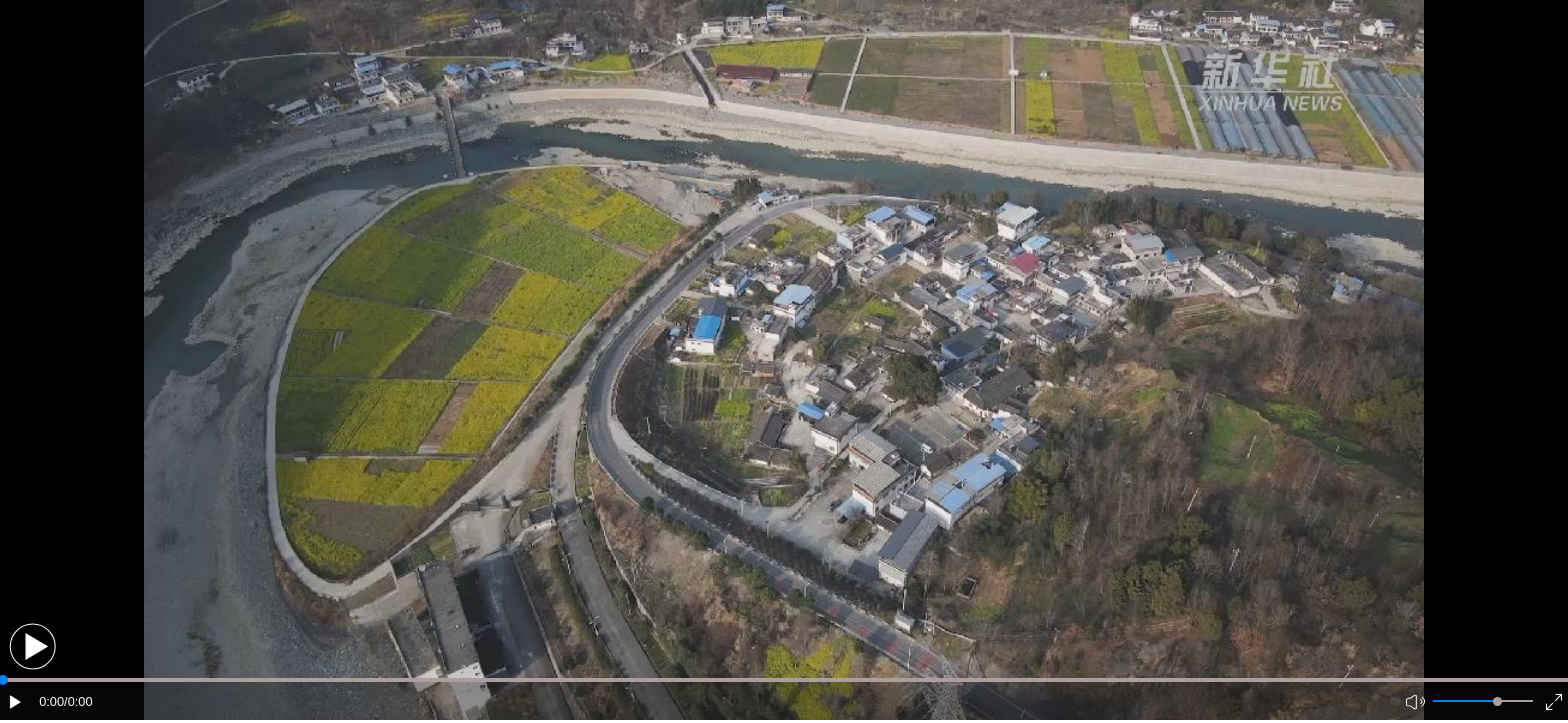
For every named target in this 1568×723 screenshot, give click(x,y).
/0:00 (78, 701)
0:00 (51, 701)
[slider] (1497, 701)
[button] (32, 646)
